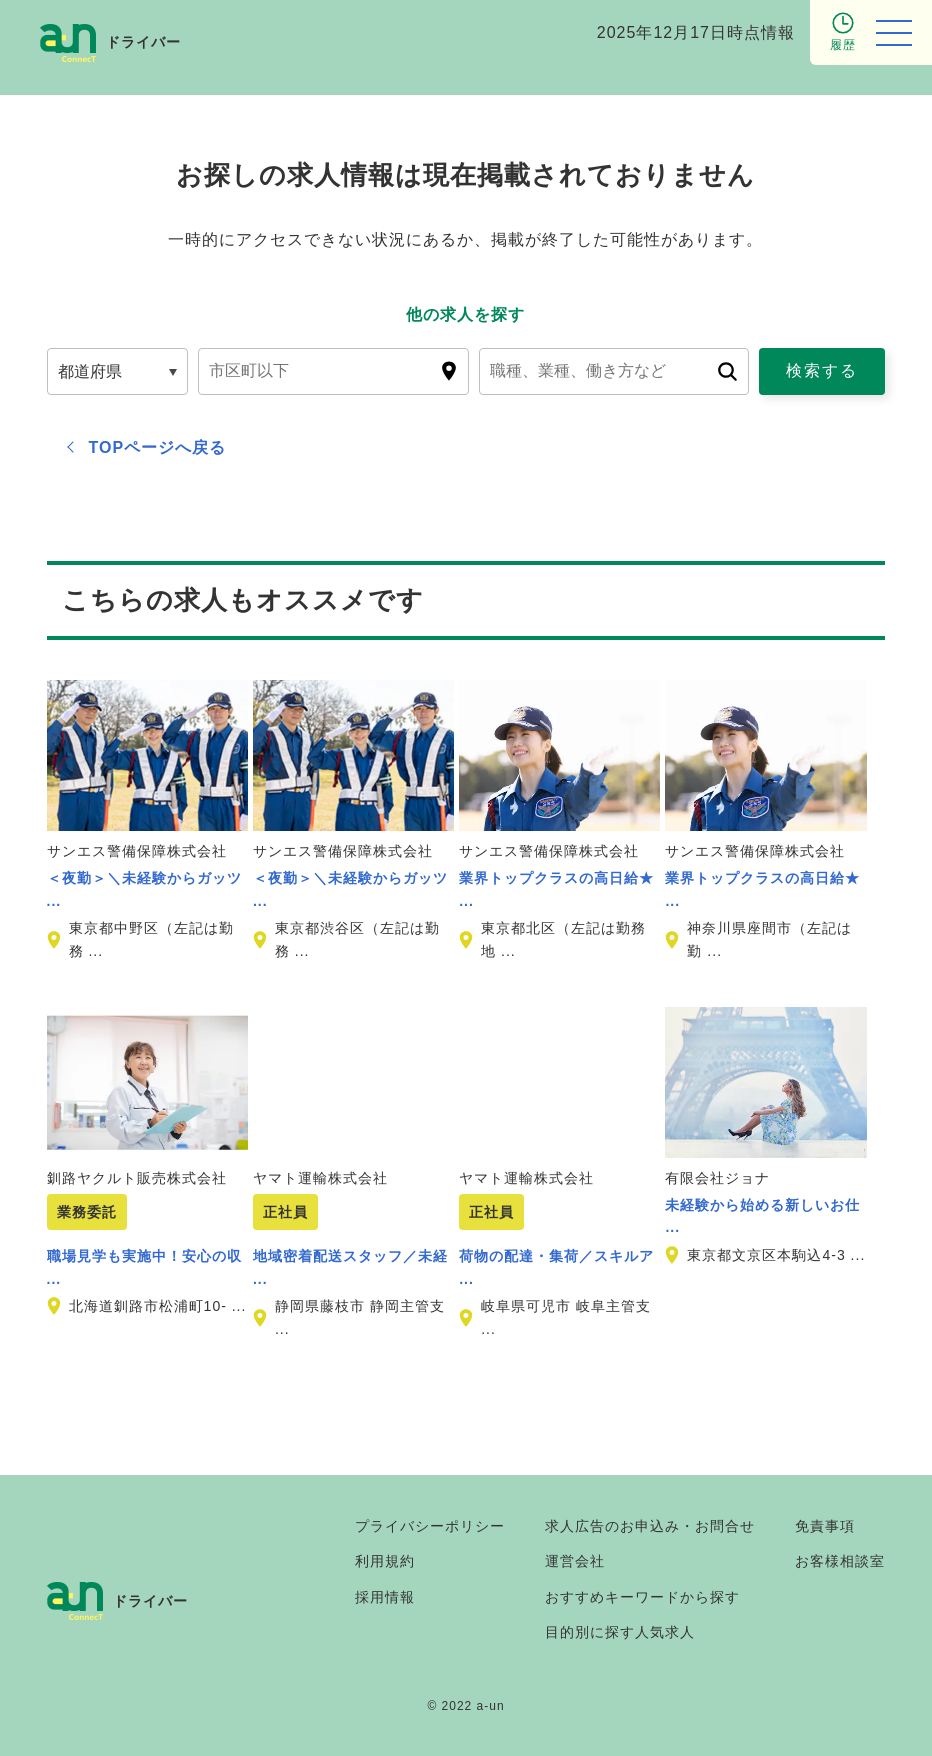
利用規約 (385, 1561)
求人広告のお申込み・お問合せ (650, 1526)
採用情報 (385, 1597)
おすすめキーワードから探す (642, 1597)
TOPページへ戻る (158, 447)
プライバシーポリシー (430, 1526)
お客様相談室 (840, 1561)
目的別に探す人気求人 (620, 1632)
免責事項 (825, 1526)
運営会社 (575, 1561)
